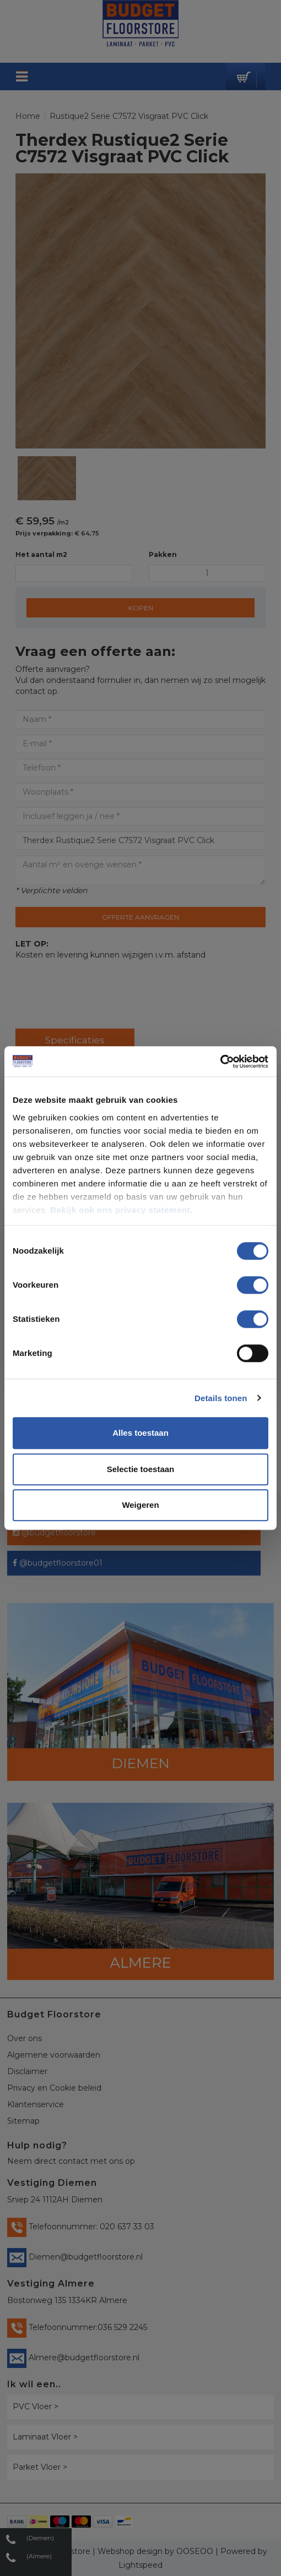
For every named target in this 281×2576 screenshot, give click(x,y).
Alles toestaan (140, 1432)
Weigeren (140, 1504)
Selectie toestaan (141, 1469)
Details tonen (220, 1398)
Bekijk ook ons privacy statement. (122, 1210)
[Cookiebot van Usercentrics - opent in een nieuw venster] (220, 1061)
